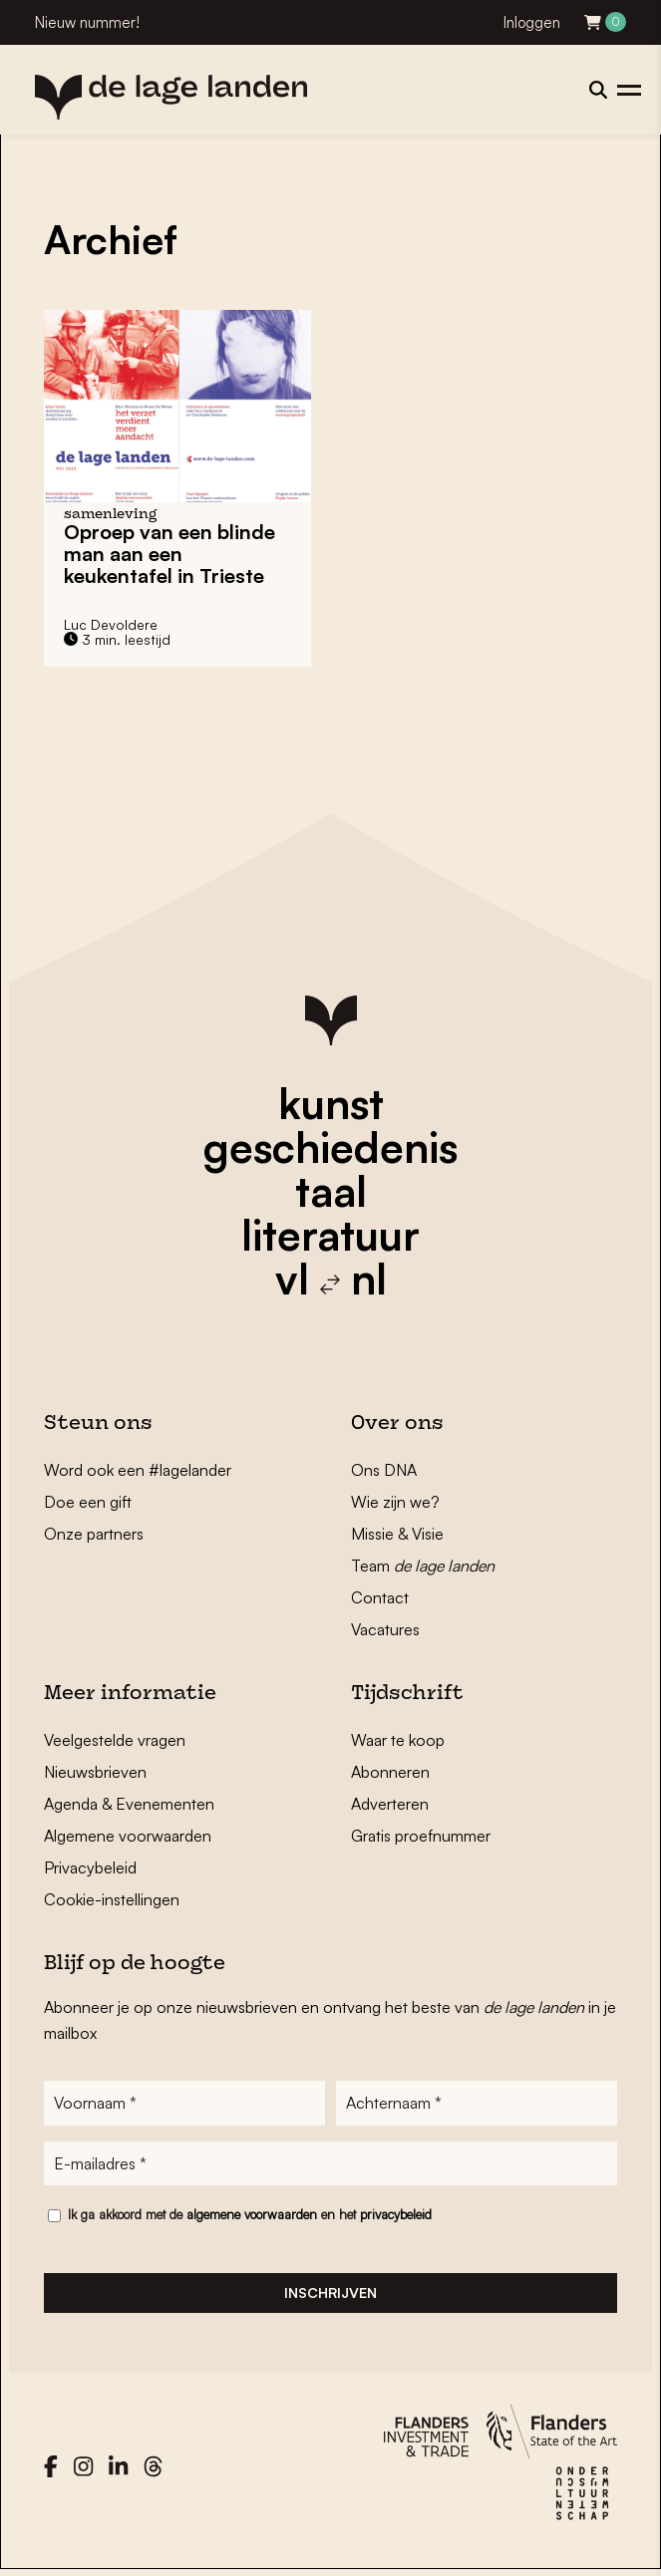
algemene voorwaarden (251, 2217)
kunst (331, 1103)
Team (423, 1565)
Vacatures (385, 1629)
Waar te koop (398, 1740)
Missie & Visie (397, 1534)
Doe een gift (88, 1502)
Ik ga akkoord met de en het (250, 2217)
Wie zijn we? (395, 1502)
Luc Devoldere (111, 624)
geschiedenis (330, 1147)
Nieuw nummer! (87, 22)
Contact (380, 1597)
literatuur (330, 1235)
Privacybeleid (90, 1867)
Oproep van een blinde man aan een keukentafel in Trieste (169, 553)
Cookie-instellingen (111, 1899)
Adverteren (390, 1804)
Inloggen (531, 22)
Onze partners (94, 1534)
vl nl (331, 1278)
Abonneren (390, 1772)
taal (331, 1191)
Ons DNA (384, 1470)
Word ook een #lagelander (137, 1470)
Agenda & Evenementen (129, 1804)
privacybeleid (396, 2217)
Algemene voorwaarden (127, 1836)
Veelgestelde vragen (114, 1740)
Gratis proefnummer (421, 1836)
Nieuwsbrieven (95, 1772)
